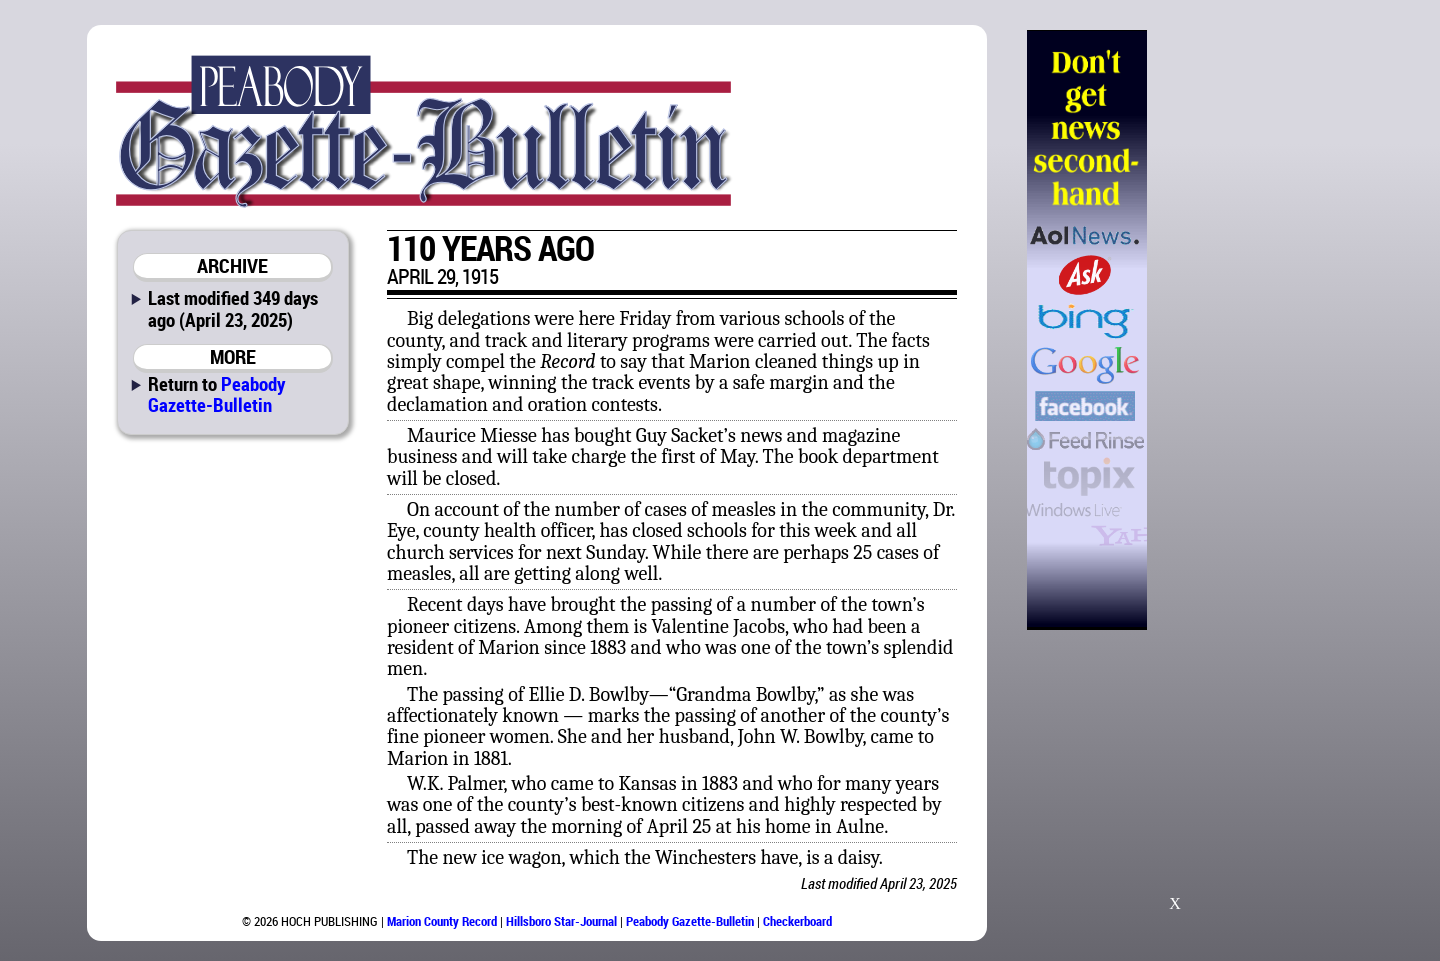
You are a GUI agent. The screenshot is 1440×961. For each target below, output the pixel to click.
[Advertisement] (1249, 330)
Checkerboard (797, 921)
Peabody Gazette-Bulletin (216, 394)
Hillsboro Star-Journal (561, 921)
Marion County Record (442, 921)
